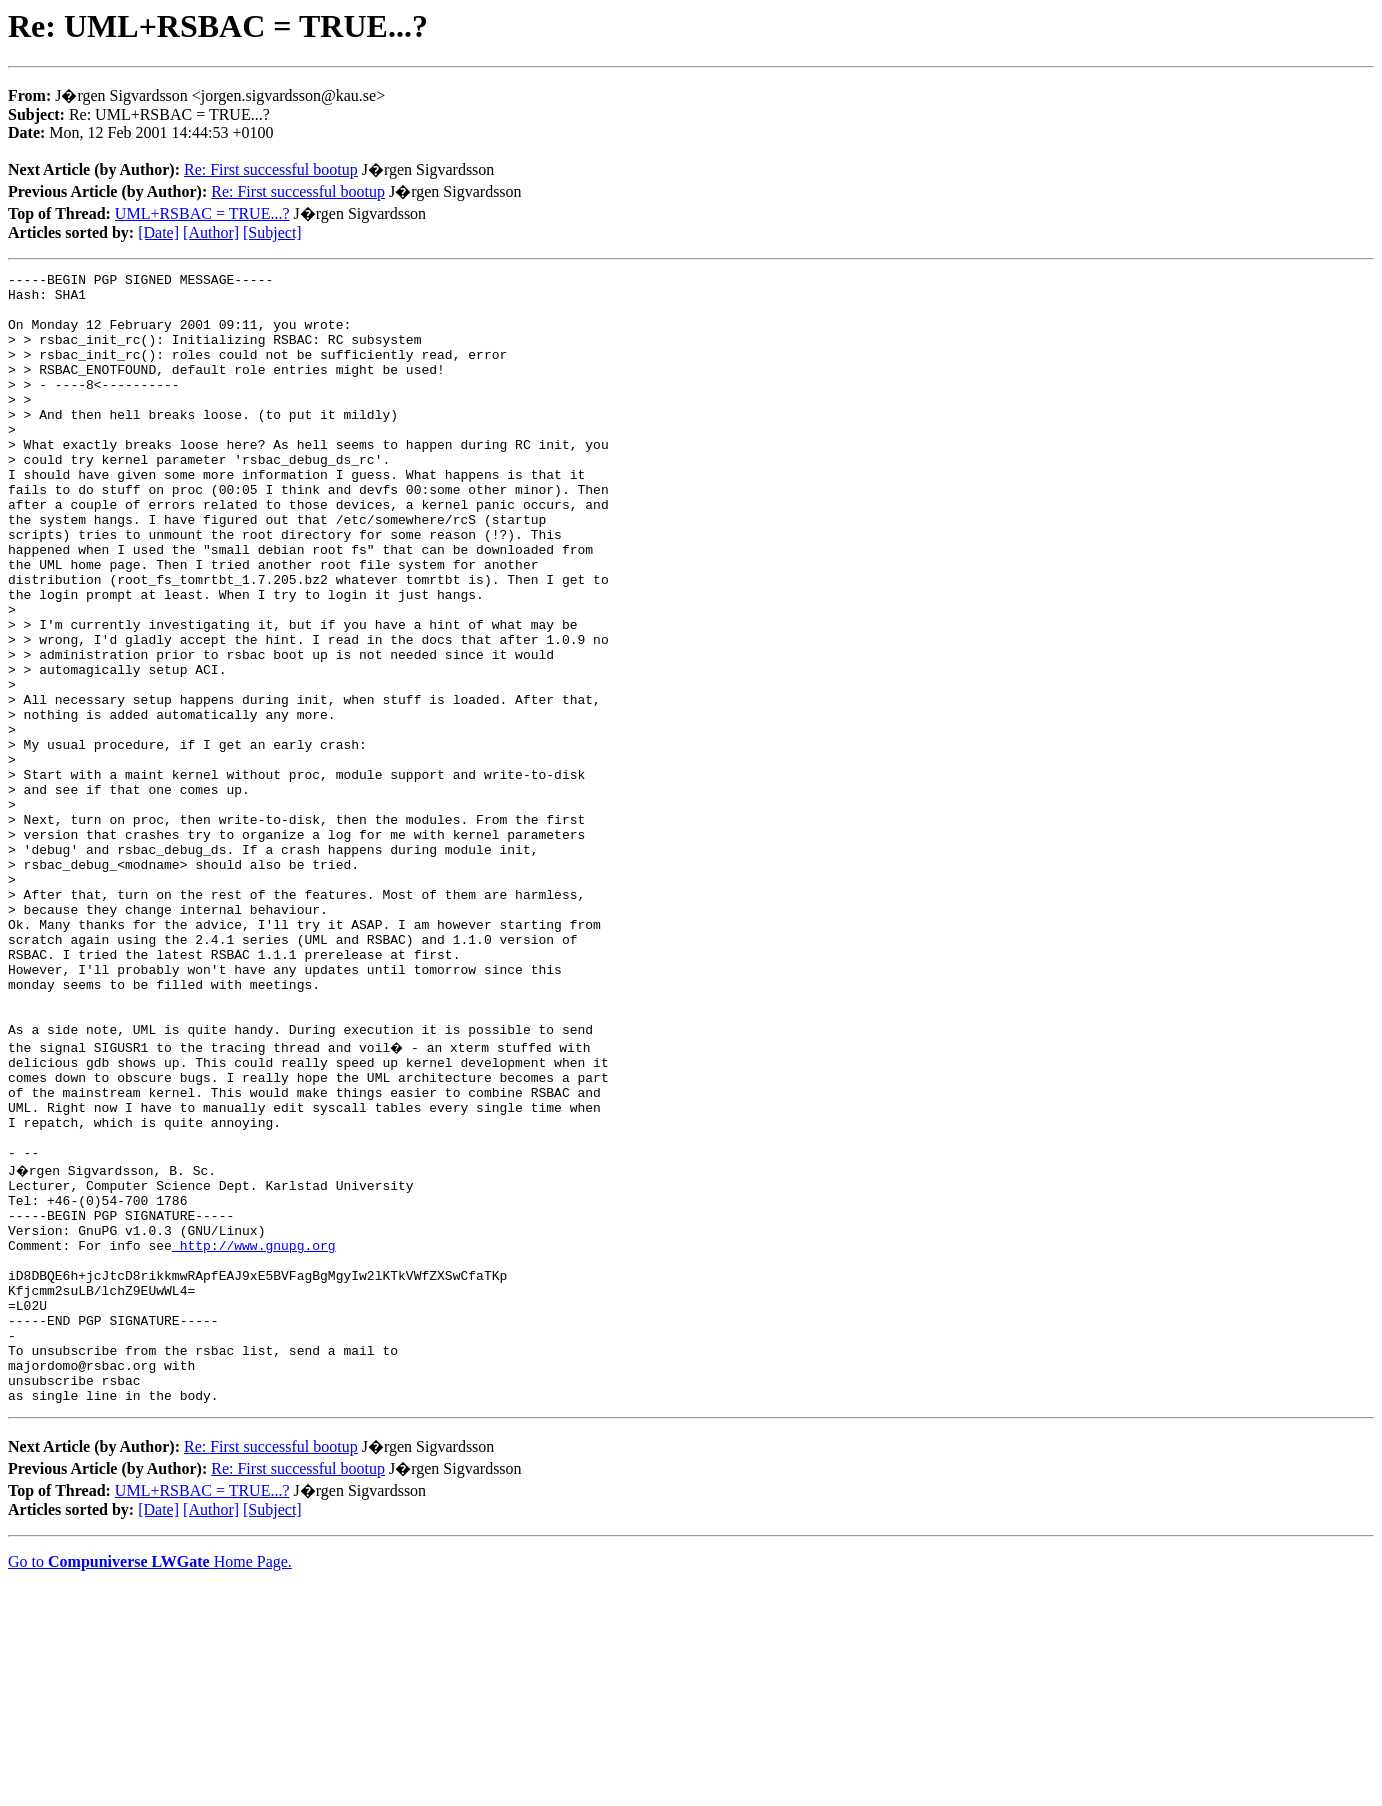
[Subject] (272, 232)
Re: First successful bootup (271, 169)
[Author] (211, 232)
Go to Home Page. (150, 1780)
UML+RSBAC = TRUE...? (202, 213)
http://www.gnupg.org (254, 1434)
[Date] (158, 232)
